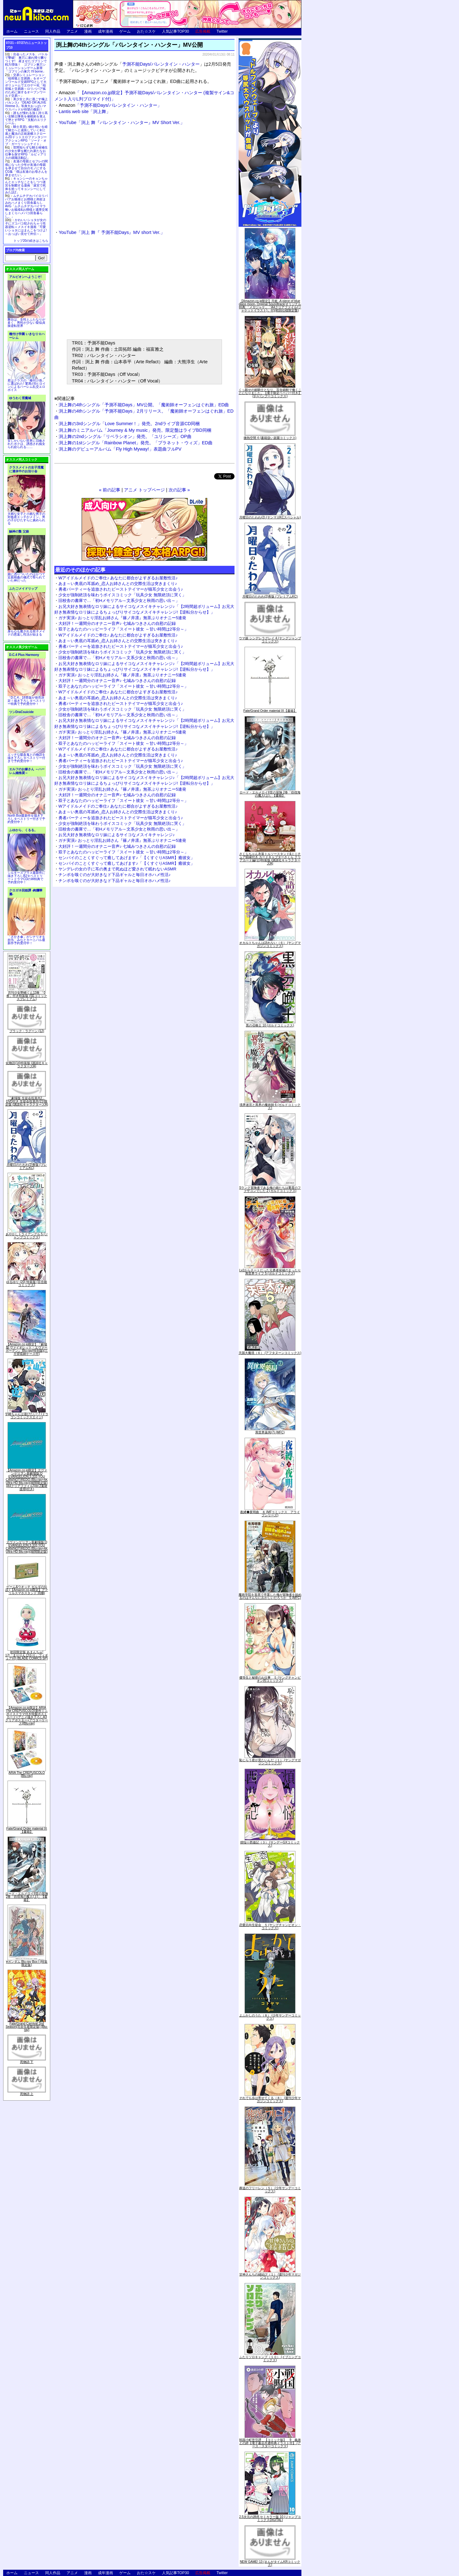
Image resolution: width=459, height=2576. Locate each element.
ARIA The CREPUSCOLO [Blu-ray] (26, 1774)
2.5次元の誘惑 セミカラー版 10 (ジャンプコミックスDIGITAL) (270, 2518)
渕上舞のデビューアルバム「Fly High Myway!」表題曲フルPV (120, 449)
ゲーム (125, 31)
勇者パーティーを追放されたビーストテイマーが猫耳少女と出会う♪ (120, 589)
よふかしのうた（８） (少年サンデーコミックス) (270, 2017)
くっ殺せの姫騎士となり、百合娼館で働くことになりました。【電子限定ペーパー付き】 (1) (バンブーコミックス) (270, 393)
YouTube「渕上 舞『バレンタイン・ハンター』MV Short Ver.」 (122, 122)
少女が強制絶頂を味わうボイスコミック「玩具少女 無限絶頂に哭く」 (122, 595)
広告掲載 (202, 31)
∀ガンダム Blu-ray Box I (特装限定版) (26, 1963)
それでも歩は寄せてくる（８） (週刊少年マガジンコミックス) (270, 2099)
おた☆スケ (146, 31)
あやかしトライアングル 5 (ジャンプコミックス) (27, 1235)
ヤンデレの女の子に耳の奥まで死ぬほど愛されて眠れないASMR (117, 869)
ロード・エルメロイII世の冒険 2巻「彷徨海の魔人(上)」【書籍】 (26, 1897)
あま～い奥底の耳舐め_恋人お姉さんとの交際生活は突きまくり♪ (117, 583)
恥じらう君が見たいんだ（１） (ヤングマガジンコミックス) (270, 1761)
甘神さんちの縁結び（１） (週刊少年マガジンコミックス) (270, 2276)
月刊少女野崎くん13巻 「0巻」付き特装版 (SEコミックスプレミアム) (26, 996)
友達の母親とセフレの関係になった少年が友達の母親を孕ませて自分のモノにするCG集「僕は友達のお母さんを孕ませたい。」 (26, 168)
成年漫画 (105, 31)
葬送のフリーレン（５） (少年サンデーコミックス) (270, 2189)
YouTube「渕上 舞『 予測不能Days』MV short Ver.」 (112, 232)
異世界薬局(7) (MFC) (269, 1432)
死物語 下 (27, 2062)
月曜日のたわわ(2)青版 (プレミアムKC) (27, 1166)
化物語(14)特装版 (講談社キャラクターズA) (27, 1064)
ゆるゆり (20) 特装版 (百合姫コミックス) (26, 1283)
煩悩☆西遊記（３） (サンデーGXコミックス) (270, 1844)
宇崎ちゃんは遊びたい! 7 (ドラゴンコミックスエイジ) (26, 1415)
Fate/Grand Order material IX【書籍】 (26, 1830)
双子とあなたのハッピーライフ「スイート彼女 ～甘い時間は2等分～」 (123, 629)
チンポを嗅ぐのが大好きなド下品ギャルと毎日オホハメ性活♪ (114, 874)
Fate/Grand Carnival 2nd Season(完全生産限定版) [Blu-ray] (27, 2027)
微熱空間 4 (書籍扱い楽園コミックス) (270, 438)
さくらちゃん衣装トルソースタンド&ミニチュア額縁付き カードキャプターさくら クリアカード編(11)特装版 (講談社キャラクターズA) (270, 858)
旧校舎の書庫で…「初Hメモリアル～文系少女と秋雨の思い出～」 (119, 600)
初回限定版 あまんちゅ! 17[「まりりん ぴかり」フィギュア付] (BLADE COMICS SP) (26, 1655)
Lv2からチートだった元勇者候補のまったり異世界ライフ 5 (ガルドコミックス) (270, 1272)
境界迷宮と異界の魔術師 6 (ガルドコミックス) (270, 1106)
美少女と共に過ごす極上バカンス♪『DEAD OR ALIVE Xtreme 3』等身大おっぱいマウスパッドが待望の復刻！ (26, 104)
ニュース (31, 31)
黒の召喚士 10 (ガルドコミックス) (270, 1025)
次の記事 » (179, 489)
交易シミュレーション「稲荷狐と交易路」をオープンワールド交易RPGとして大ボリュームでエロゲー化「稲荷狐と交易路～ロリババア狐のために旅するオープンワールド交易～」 (25, 85)
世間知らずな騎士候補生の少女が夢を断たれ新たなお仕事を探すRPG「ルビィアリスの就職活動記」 (26, 153)
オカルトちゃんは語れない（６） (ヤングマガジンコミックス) (270, 944)
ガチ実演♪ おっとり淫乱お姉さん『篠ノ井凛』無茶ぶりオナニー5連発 (122, 617)
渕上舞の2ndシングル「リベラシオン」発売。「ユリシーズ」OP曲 (125, 436)
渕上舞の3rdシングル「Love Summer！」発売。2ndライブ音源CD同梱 (129, 423)
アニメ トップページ (144, 489)
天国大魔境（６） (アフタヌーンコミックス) (270, 1353)
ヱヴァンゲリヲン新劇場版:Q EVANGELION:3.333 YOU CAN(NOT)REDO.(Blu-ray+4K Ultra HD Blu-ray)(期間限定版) (27, 1546)
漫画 (88, 31)
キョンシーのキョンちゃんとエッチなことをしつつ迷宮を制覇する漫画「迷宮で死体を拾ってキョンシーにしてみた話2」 (26, 185)
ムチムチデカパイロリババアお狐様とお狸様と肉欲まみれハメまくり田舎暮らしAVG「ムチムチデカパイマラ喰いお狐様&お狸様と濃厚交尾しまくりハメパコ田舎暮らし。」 (26, 206)
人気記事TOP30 (175, 31)
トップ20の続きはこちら (31, 240)
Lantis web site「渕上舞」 (85, 111)
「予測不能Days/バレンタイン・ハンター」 (110, 105)
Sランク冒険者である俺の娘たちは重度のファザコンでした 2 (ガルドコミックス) (270, 1189)
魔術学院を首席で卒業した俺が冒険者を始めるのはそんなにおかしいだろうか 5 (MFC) (270, 1596)
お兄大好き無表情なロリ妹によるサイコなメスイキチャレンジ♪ (116, 834)
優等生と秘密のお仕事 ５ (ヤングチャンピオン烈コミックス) (270, 1679)
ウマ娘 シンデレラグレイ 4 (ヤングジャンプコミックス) (270, 639)
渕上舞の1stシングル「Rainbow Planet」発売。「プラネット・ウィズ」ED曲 (136, 442)
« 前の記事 (109, 489)
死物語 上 (27, 2094)
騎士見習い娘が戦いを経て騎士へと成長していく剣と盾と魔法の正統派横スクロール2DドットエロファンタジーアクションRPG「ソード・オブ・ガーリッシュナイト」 (26, 135)
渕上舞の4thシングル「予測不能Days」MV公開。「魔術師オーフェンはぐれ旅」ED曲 (144, 404)
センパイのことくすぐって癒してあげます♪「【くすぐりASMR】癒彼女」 (126, 857)
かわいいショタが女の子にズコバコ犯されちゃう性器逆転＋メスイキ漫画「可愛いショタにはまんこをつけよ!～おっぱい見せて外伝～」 (26, 226)
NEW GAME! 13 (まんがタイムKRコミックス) (270, 2563)
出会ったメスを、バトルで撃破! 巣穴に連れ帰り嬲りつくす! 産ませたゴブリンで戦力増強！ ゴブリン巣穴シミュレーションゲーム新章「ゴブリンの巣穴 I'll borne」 (26, 62)
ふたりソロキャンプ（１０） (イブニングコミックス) (270, 2358)
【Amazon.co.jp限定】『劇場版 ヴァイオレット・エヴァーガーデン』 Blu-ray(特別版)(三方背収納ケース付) (27, 1349)
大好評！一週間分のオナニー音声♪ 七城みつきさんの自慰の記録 (117, 623)
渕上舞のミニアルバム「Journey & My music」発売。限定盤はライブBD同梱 (135, 430)
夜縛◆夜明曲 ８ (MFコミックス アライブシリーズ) (270, 1513)
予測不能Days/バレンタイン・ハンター (161, 64)
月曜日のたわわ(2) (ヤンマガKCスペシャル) (270, 517)
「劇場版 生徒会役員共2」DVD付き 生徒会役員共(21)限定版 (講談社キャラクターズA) (26, 1101)
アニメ (72, 31)
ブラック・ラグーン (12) (26, 1031)
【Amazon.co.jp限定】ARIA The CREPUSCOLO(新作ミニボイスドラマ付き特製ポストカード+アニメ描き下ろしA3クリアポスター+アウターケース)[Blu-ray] (26, 1715)
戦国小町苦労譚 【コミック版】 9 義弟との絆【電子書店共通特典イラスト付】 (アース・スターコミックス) (270, 2443)
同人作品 (52, 31)
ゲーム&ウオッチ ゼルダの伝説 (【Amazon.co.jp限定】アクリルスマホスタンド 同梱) (26, 1590)
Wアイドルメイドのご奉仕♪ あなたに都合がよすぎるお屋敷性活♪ (118, 578)
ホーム (12, 31)
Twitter (222, 31)
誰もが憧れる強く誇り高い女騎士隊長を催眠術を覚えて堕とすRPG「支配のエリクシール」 (26, 118)
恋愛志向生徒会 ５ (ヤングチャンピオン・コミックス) (270, 1926)
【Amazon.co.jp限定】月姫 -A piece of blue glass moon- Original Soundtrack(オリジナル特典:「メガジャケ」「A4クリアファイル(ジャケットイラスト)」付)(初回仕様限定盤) (270, 305)
